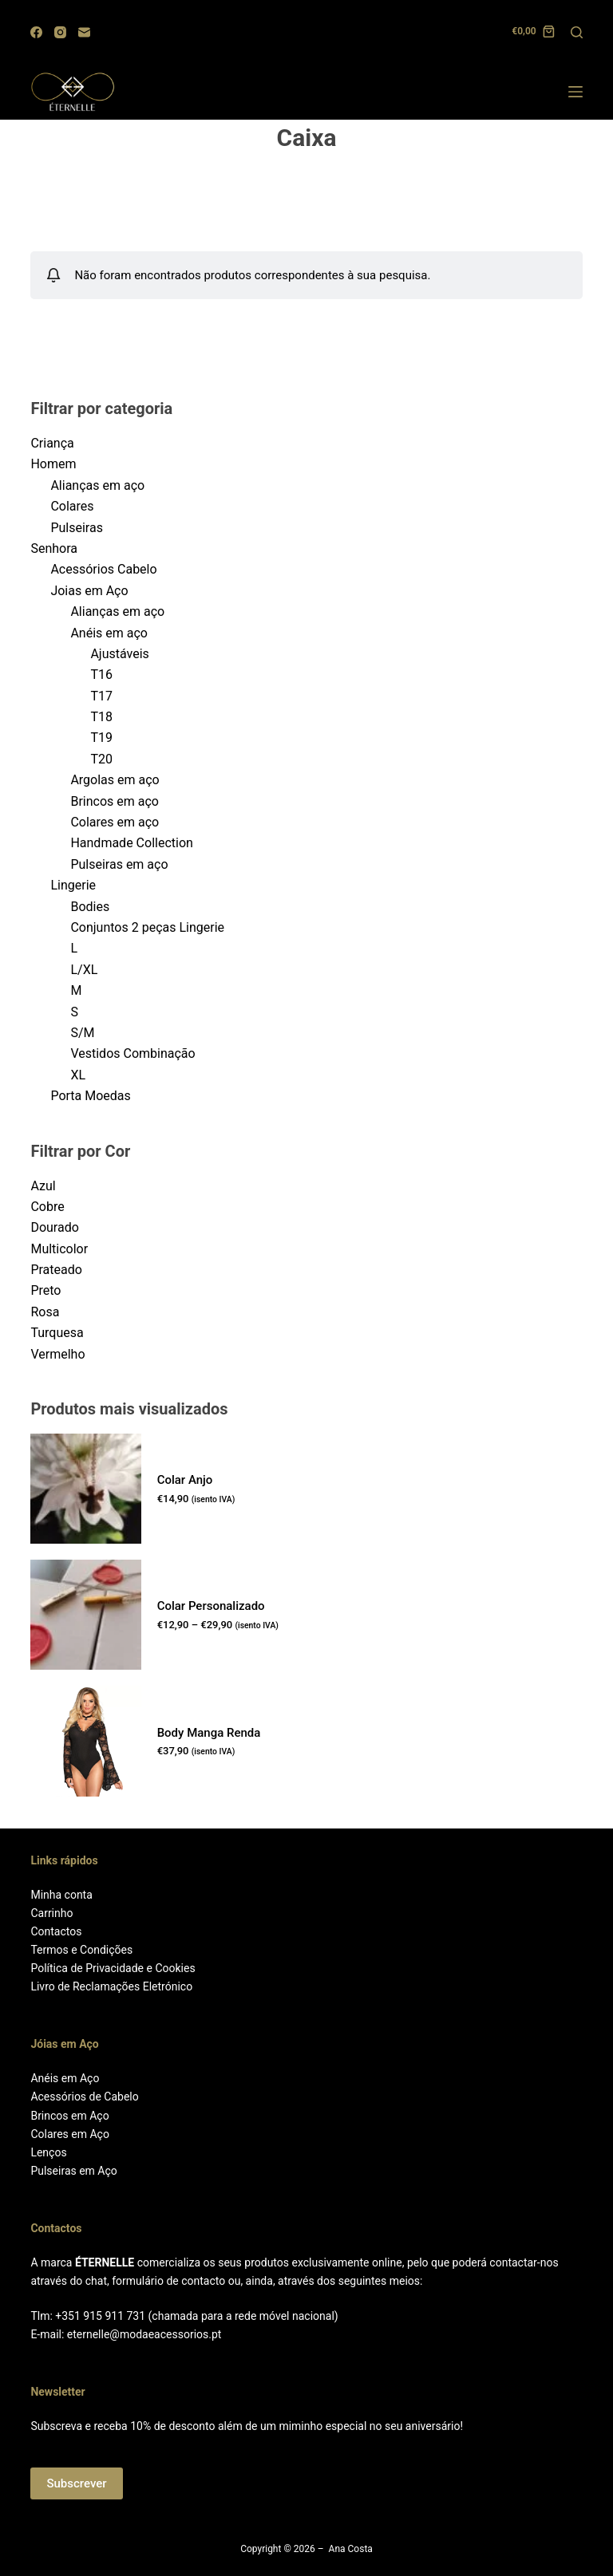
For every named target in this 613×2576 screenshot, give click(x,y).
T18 (101, 716)
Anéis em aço (109, 633)
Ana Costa (351, 2548)
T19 (101, 737)
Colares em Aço (69, 2134)
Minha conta (61, 1894)
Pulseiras (76, 527)
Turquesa (56, 1332)
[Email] (84, 32)
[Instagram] (60, 32)
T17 (101, 696)
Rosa (44, 1312)
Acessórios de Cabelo (84, 2096)
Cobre (47, 1206)
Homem (53, 463)
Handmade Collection (131, 842)
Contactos (55, 1931)
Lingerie (73, 885)
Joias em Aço (89, 590)
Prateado (55, 1269)
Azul (42, 1185)
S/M (82, 1032)
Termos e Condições (81, 1949)
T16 (101, 674)
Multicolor (59, 1248)
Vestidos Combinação (132, 1053)
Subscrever (76, 2483)
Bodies (89, 906)
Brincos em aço (114, 801)
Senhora (53, 548)
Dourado (54, 1227)
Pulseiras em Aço (73, 2170)
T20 (101, 759)
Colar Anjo (185, 1480)
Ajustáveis (119, 653)
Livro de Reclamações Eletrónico (111, 1986)
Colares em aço (114, 822)
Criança (51, 443)
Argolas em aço (114, 779)
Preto (45, 1290)
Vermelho (57, 1354)
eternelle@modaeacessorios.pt (144, 2334)
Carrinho (51, 1913)
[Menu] (575, 92)
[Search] (577, 32)
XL (77, 1075)
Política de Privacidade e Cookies (112, 1968)
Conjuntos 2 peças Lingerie (147, 927)
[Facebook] (36, 32)
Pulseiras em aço (119, 864)
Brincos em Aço (69, 2115)
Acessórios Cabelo (103, 569)
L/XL (83, 969)
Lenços (48, 2152)
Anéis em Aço (64, 2078)
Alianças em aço (97, 485)
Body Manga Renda (209, 1733)
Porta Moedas (90, 1095)
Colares (71, 506)
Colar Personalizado (211, 1606)
